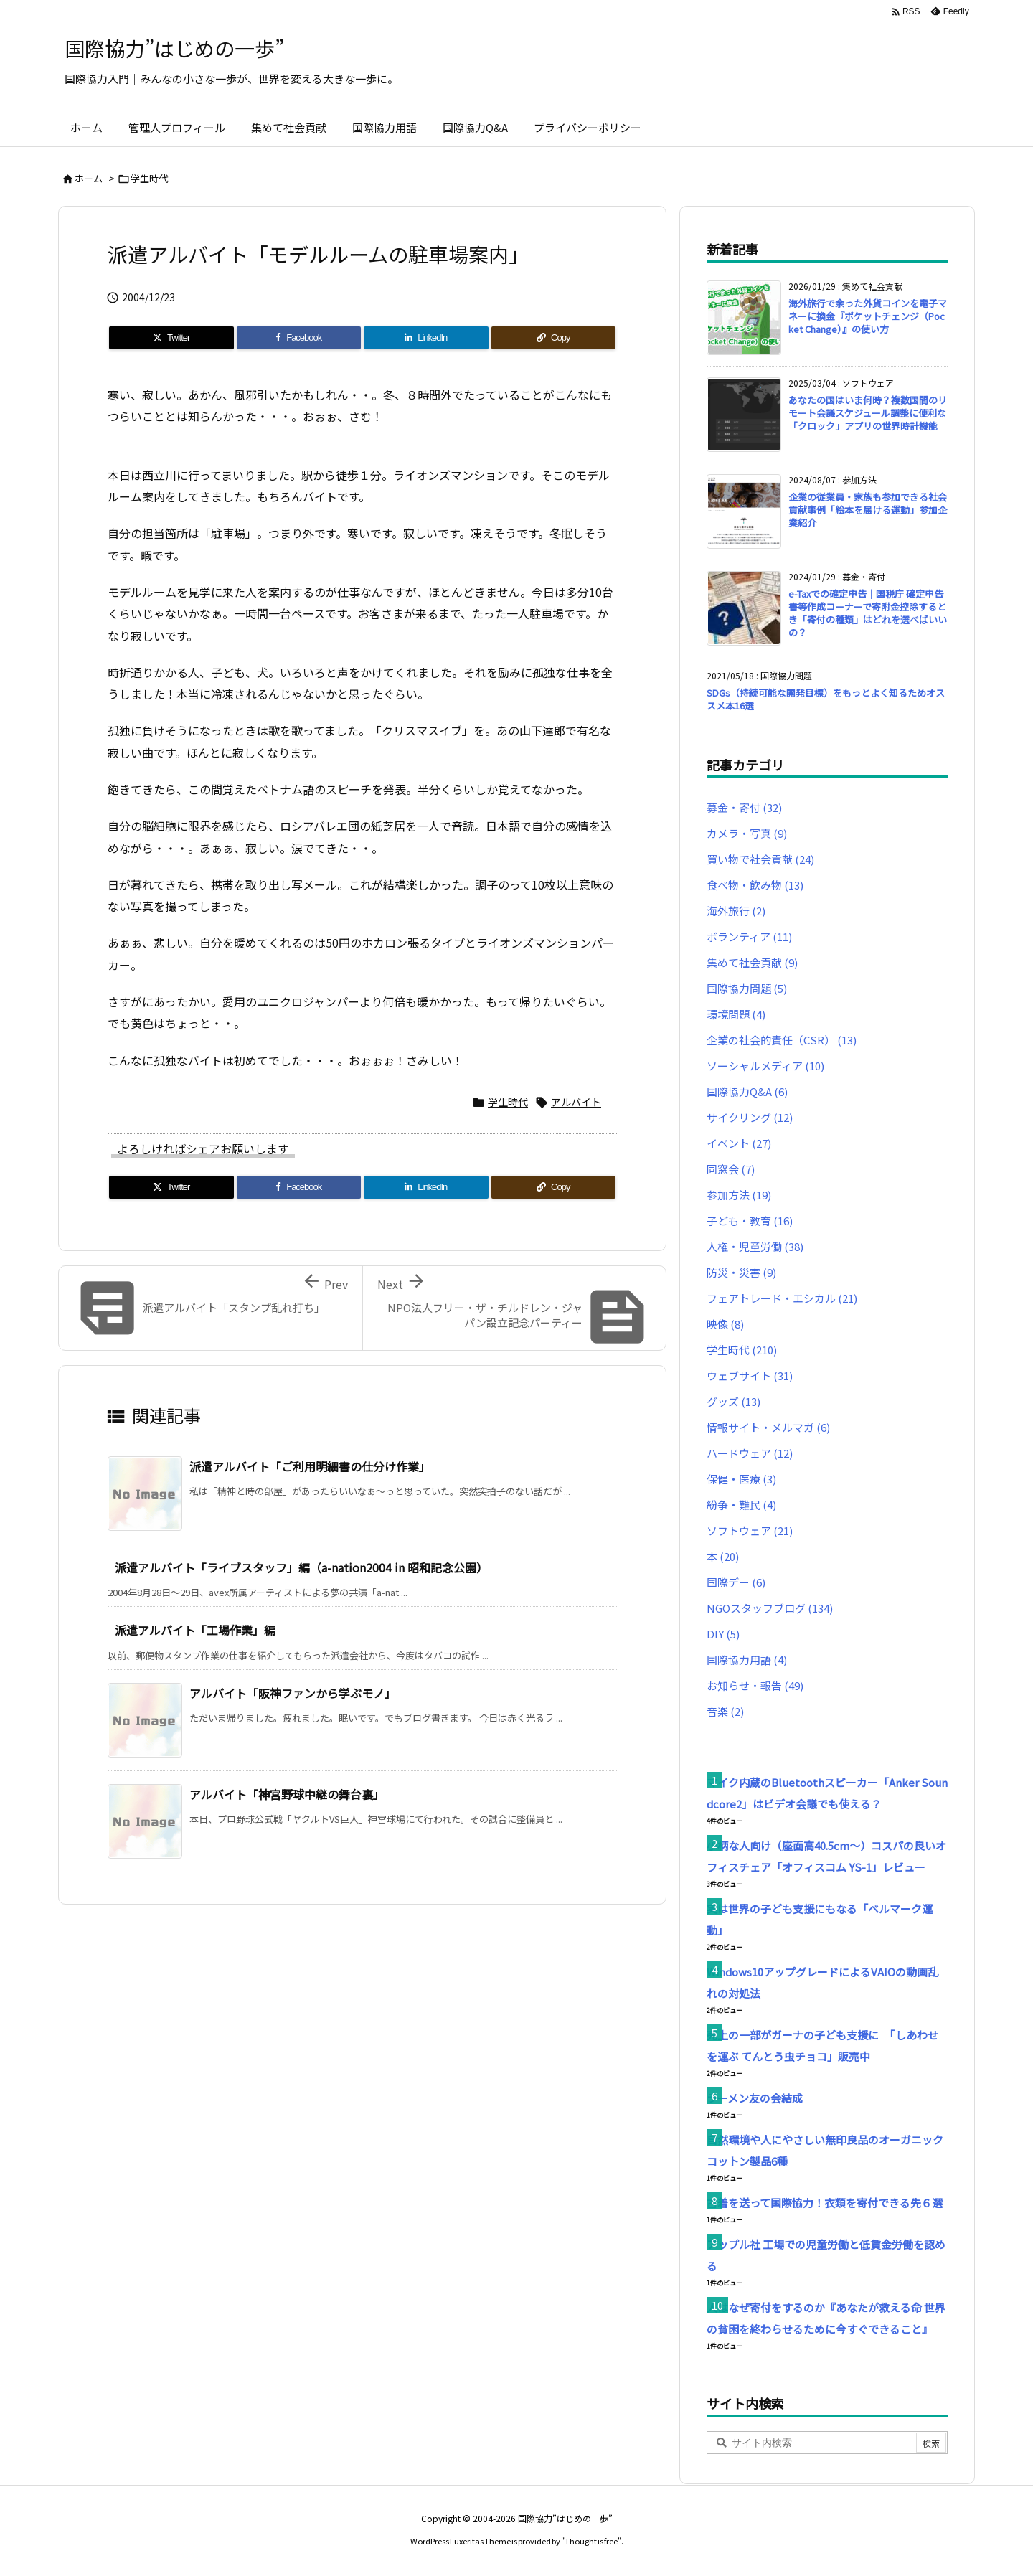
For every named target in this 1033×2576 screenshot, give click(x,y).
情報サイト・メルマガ (768, 1427)
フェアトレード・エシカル (782, 1298)
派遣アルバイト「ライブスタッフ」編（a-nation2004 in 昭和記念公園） (301, 1567)
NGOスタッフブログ (770, 1607)
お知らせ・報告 (755, 1685)
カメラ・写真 (747, 833)
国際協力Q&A (747, 1091)
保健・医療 (741, 1478)
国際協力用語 (747, 1659)
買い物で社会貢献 (760, 859)
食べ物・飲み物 (755, 884)
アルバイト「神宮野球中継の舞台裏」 (287, 1794)
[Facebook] (299, 337)
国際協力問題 (747, 988)
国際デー (736, 1582)
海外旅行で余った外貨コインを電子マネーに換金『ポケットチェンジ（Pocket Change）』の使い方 (867, 316)
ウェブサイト (750, 1375)
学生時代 (149, 178)
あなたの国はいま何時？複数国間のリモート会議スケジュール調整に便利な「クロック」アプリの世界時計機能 (867, 413)
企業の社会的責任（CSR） (782, 1039)
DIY (723, 1633)
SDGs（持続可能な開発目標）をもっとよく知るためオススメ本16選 (826, 699)
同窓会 (731, 1168)
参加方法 (739, 1194)
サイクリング (750, 1117)
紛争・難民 (741, 1504)
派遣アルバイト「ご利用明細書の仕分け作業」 (309, 1466)
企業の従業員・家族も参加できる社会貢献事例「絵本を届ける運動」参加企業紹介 (867, 509)
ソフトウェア (750, 1530)
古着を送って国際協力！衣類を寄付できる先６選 (825, 2202)
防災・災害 (741, 1272)
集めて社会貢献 (752, 962)
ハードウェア (750, 1453)
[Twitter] (171, 337)
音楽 (725, 1711)
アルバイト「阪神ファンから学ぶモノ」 (292, 1693)
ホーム (89, 178)
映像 (725, 1323)
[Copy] (553, 337)
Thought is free (591, 2541)
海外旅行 (736, 910)
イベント (739, 1143)
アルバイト (576, 1102)
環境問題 (736, 1014)
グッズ (733, 1401)
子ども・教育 (750, 1220)
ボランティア (749, 936)
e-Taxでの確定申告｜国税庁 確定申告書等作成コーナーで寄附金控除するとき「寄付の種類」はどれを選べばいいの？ (867, 613)
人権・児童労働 (755, 1246)
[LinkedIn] (426, 337)
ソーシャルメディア (765, 1065)
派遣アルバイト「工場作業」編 (195, 1629)
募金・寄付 (744, 807)
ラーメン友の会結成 (755, 2097)
